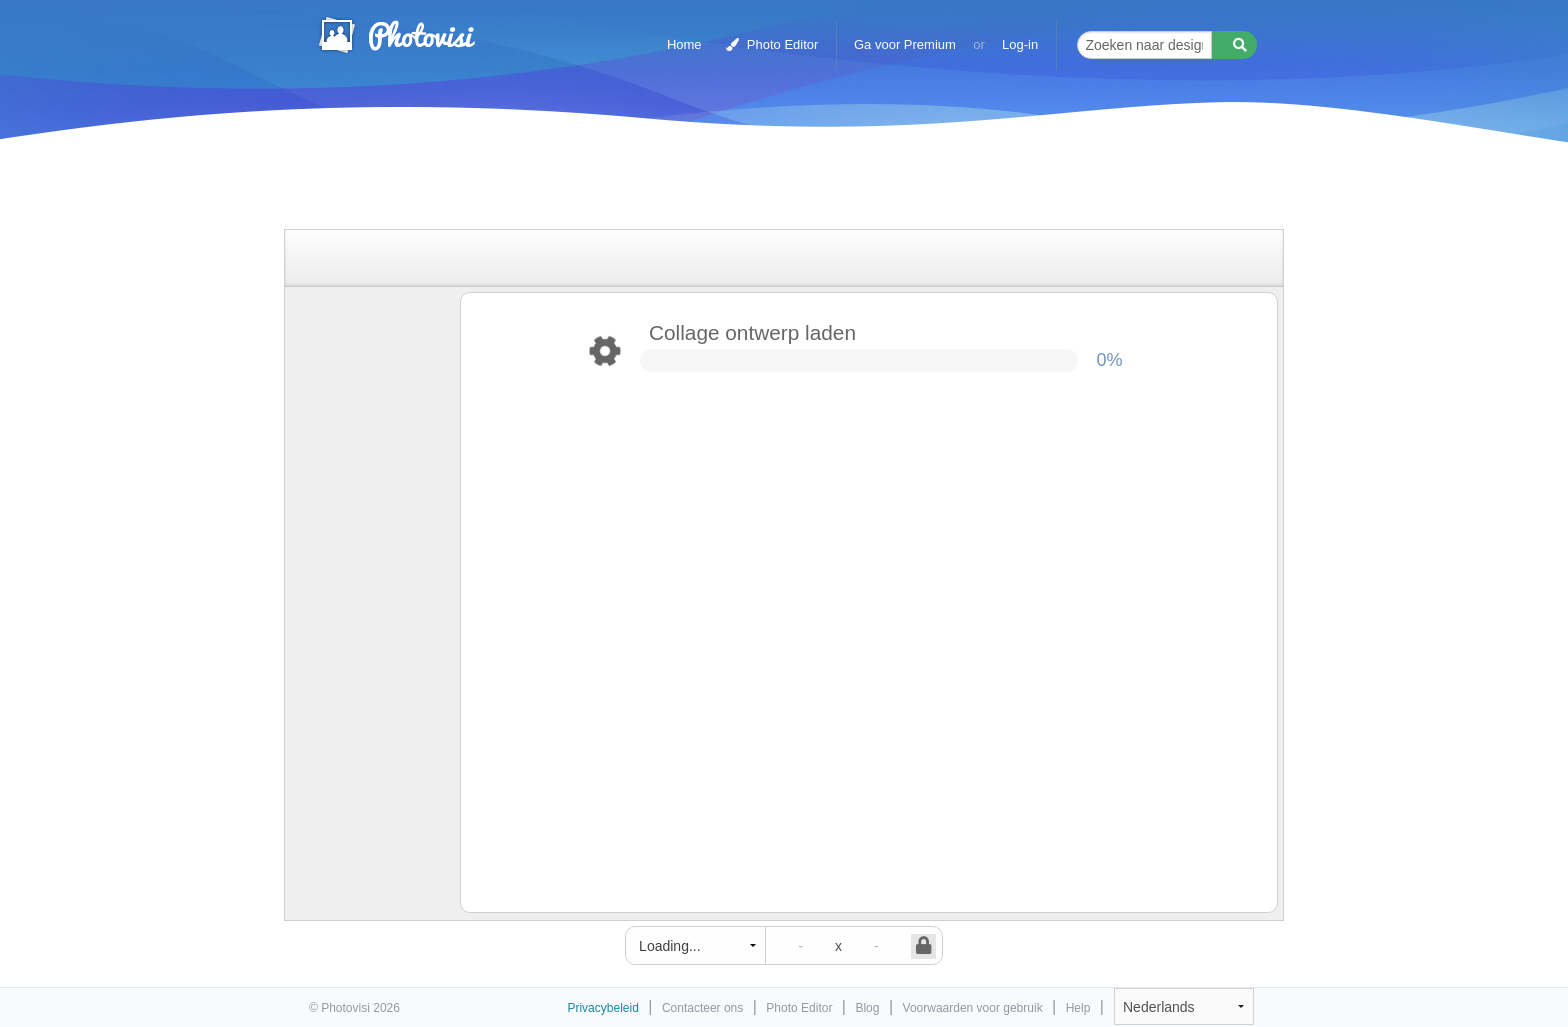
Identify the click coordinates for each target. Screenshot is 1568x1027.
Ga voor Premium (905, 44)
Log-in (1020, 44)
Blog (867, 1008)
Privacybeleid (602, 1008)
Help (1078, 1008)
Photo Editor (772, 44)
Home (684, 44)
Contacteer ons (702, 1008)
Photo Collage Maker (396, 35)
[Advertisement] (763, 182)
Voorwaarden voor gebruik (973, 1008)
